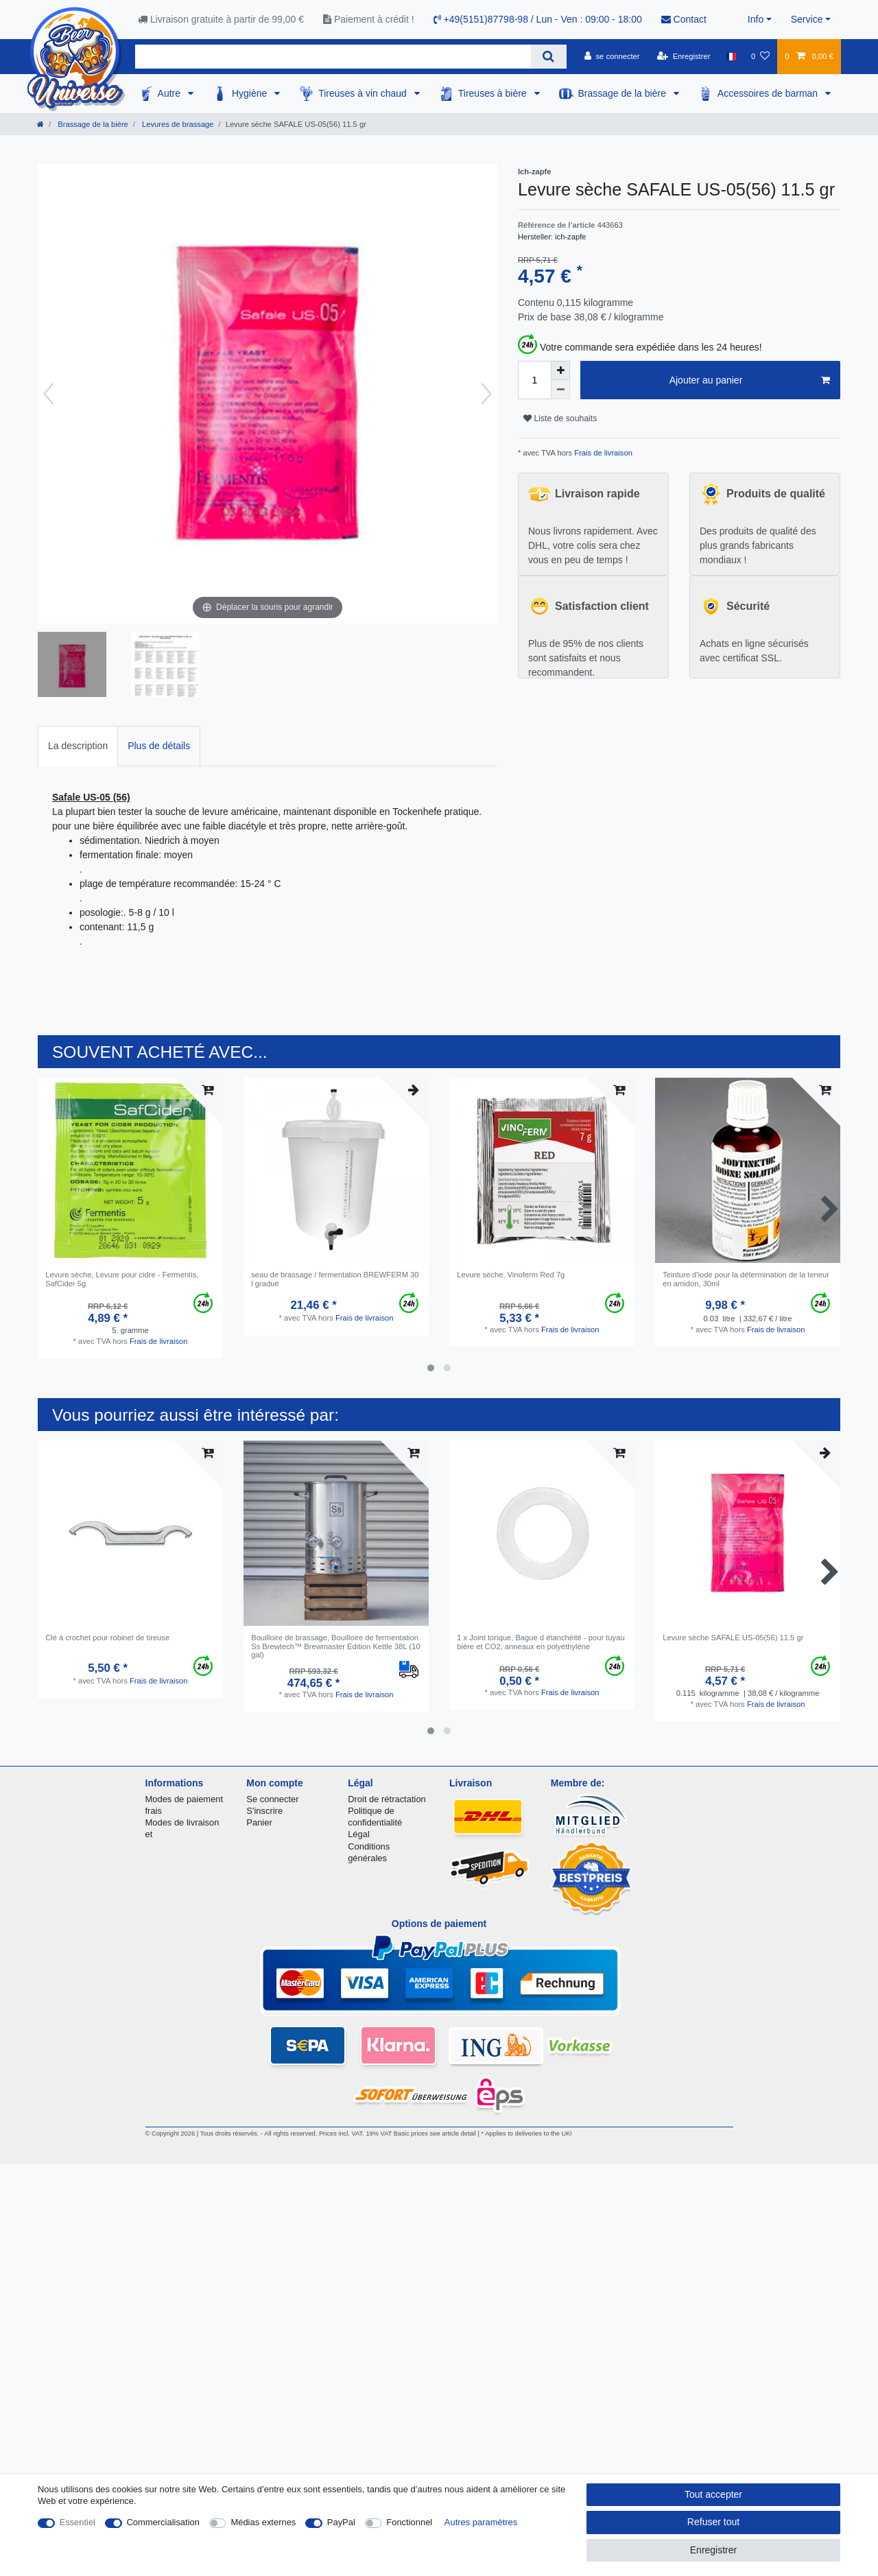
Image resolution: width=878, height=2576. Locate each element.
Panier (259, 1822)
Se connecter (272, 1799)
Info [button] (755, 19)
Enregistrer (713, 2549)
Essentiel (78, 2522)
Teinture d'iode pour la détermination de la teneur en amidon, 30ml (746, 1279)
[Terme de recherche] (333, 57)
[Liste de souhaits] (760, 56)
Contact (684, 19)
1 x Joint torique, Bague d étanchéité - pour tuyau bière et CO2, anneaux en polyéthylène (540, 1641)
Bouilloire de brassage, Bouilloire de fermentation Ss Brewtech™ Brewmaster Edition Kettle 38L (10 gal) (335, 1646)
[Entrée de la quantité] (534, 380)
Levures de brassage (177, 124)
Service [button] (807, 19)
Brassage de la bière (623, 93)
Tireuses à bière (494, 93)
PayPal (341, 2522)
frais (153, 1811)
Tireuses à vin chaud (364, 93)
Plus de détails (159, 745)
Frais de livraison (602, 453)
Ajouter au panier (749, 381)
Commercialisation (163, 2522)
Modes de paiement (184, 1799)
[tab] (78, 746)
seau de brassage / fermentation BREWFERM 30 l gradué (334, 1279)
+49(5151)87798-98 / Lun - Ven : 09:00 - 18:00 (538, 19)
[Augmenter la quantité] (560, 370)
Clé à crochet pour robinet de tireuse (107, 1637)
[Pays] (731, 56)
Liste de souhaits (560, 418)
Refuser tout (713, 2521)
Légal (359, 1834)
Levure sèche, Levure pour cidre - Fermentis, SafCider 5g (121, 1279)
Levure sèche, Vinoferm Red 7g (511, 1275)
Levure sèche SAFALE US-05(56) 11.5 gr (733, 1637)
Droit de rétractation (387, 1799)
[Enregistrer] (684, 56)
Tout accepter (713, 2494)
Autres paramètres (480, 2522)
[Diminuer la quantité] (560, 389)
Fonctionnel (409, 2522)
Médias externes (263, 2522)
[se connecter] (612, 56)
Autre (170, 93)
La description (78, 745)
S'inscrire (264, 1811)
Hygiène (251, 93)
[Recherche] (548, 57)
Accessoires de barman (768, 93)
